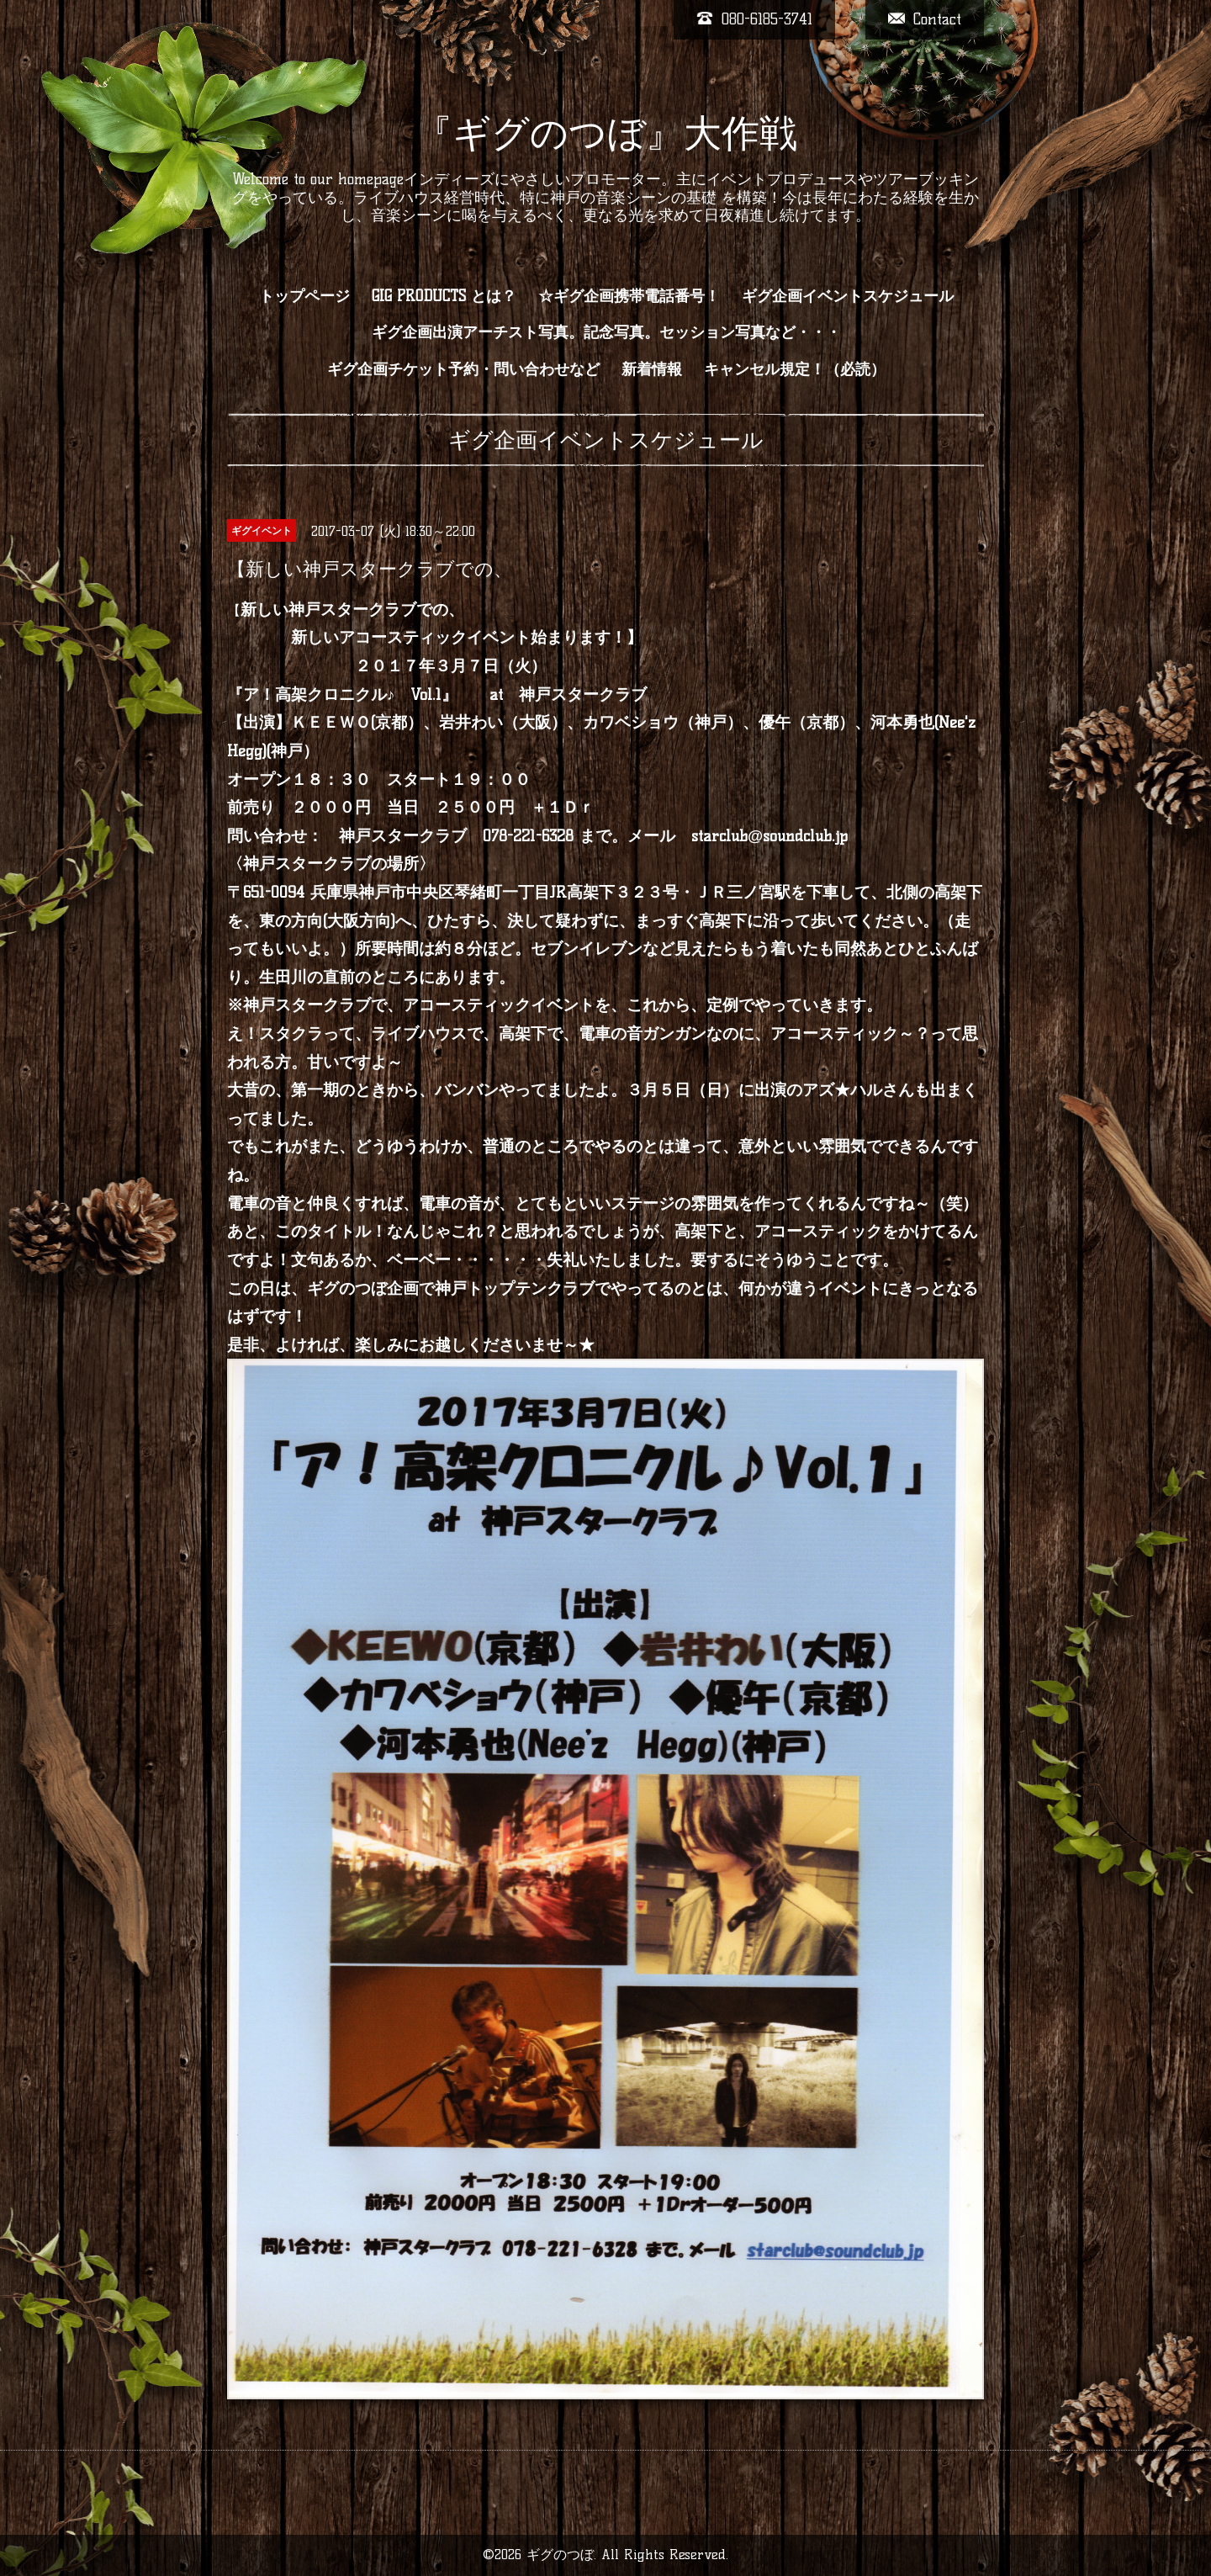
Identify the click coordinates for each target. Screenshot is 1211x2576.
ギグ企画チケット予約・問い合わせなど (463, 369)
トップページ (304, 296)
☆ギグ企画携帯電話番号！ (629, 296)
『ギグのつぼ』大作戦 (606, 133)
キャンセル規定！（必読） (795, 369)
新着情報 (651, 369)
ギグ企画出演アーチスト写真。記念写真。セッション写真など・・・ (606, 332)
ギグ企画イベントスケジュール (848, 296)
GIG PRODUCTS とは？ (444, 296)
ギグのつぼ (560, 2555)
